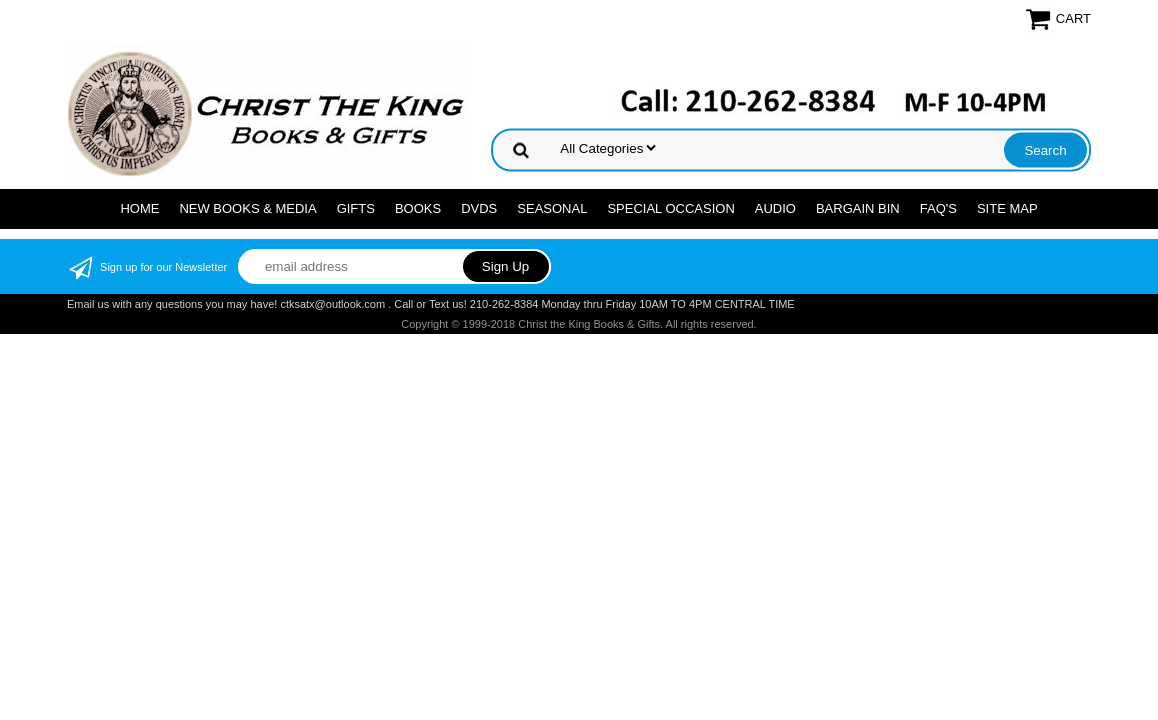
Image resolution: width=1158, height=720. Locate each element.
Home (139, 208)
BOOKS (418, 208)
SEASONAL (552, 208)
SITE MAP (1007, 208)
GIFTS (356, 208)
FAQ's (938, 208)
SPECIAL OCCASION (670, 208)
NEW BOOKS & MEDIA (247, 208)
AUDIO (775, 208)
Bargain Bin (858, 208)
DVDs (479, 208)
